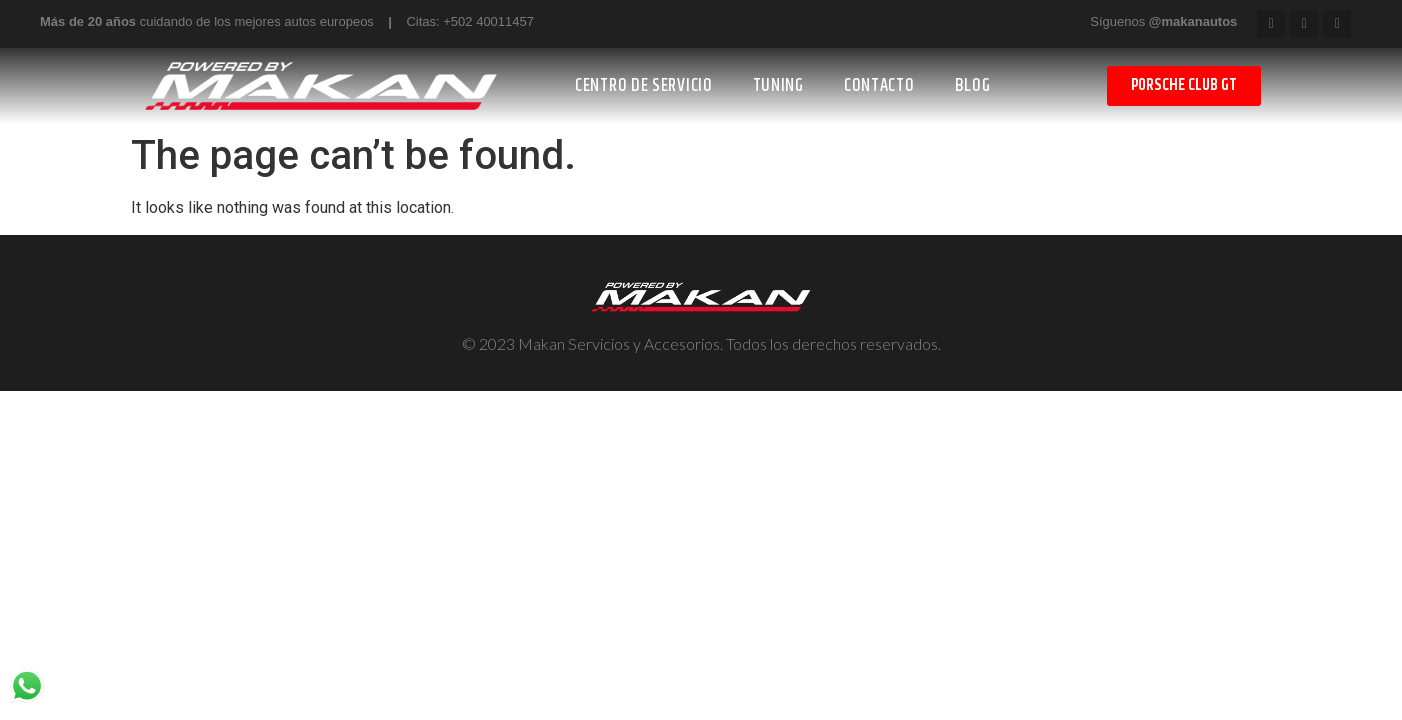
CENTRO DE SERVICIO (644, 86)
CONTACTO (879, 86)
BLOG (973, 86)
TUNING (778, 86)
